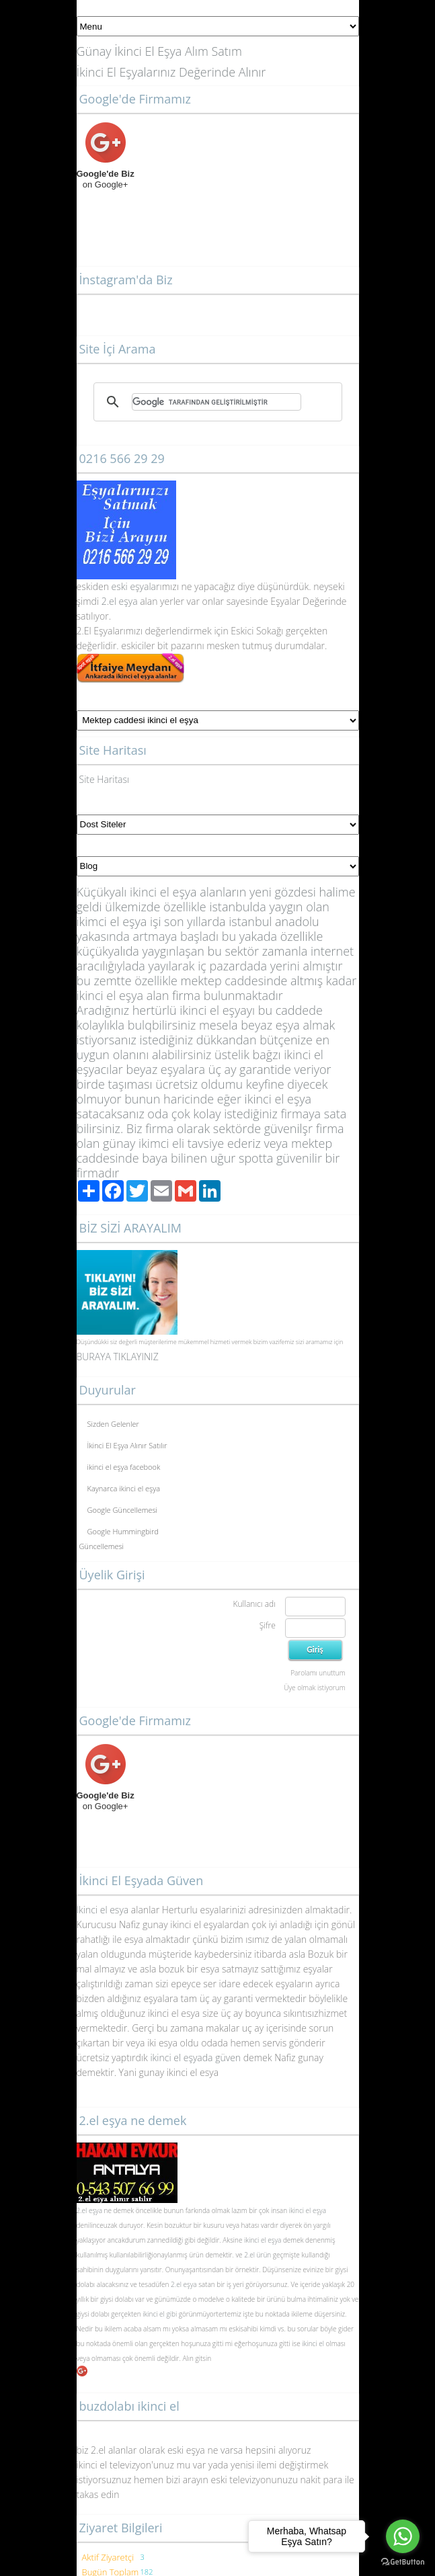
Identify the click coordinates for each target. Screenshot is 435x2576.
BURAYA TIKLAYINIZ (118, 1356)
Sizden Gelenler (113, 1424)
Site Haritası (104, 779)
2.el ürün (257, 2254)
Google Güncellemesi (122, 1510)
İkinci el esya (103, 1909)
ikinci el (313, 2343)
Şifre (268, 1625)
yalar (150, 586)
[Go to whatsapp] (403, 2536)
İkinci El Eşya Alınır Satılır (127, 1445)
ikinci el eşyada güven (195, 2057)
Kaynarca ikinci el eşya (124, 1488)
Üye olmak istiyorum (314, 1687)
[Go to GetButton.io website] (402, 2562)
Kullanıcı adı (254, 1604)
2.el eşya (120, 601)
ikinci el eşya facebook (124, 1467)
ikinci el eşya (307, 2210)
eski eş (124, 586)
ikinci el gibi (160, 2314)
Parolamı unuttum (317, 1672)
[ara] (216, 402)
